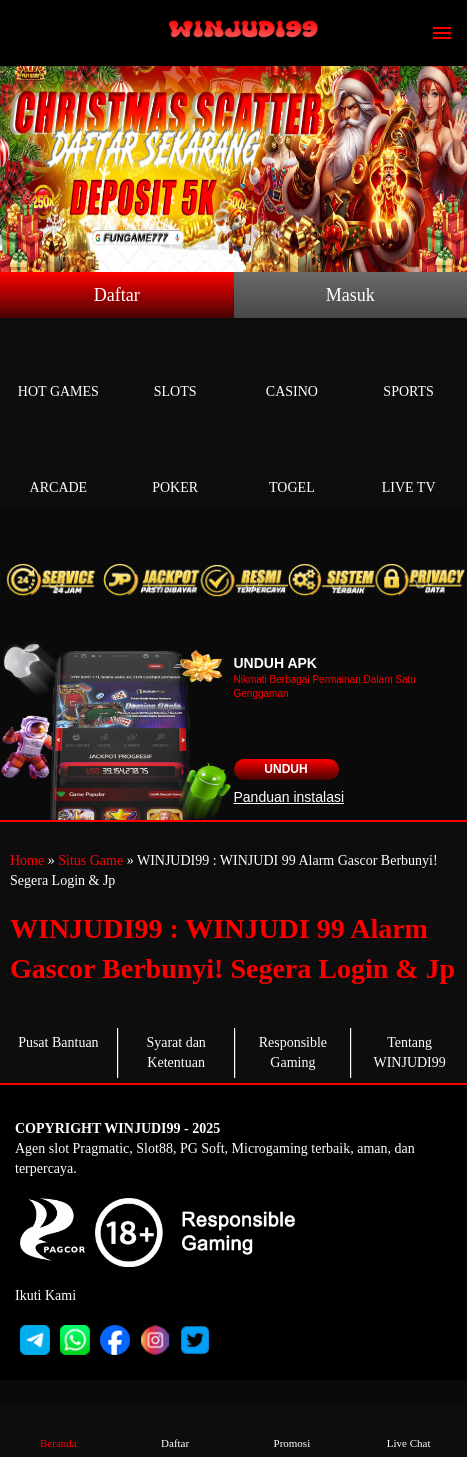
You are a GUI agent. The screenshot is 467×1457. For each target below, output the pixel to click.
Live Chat (408, 1428)
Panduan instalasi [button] (289, 797)
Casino (292, 368)
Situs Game (90, 860)
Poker (175, 464)
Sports (408, 368)
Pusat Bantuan (58, 1042)
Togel (292, 464)
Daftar (117, 295)
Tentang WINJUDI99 (409, 1052)
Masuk (350, 295)
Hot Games (58, 368)
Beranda (58, 1428)
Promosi (291, 1428)
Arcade (58, 464)
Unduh (285, 769)
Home (27, 860)
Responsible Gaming (293, 1052)
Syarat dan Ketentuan (175, 1052)
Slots (175, 368)
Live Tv (408, 464)
